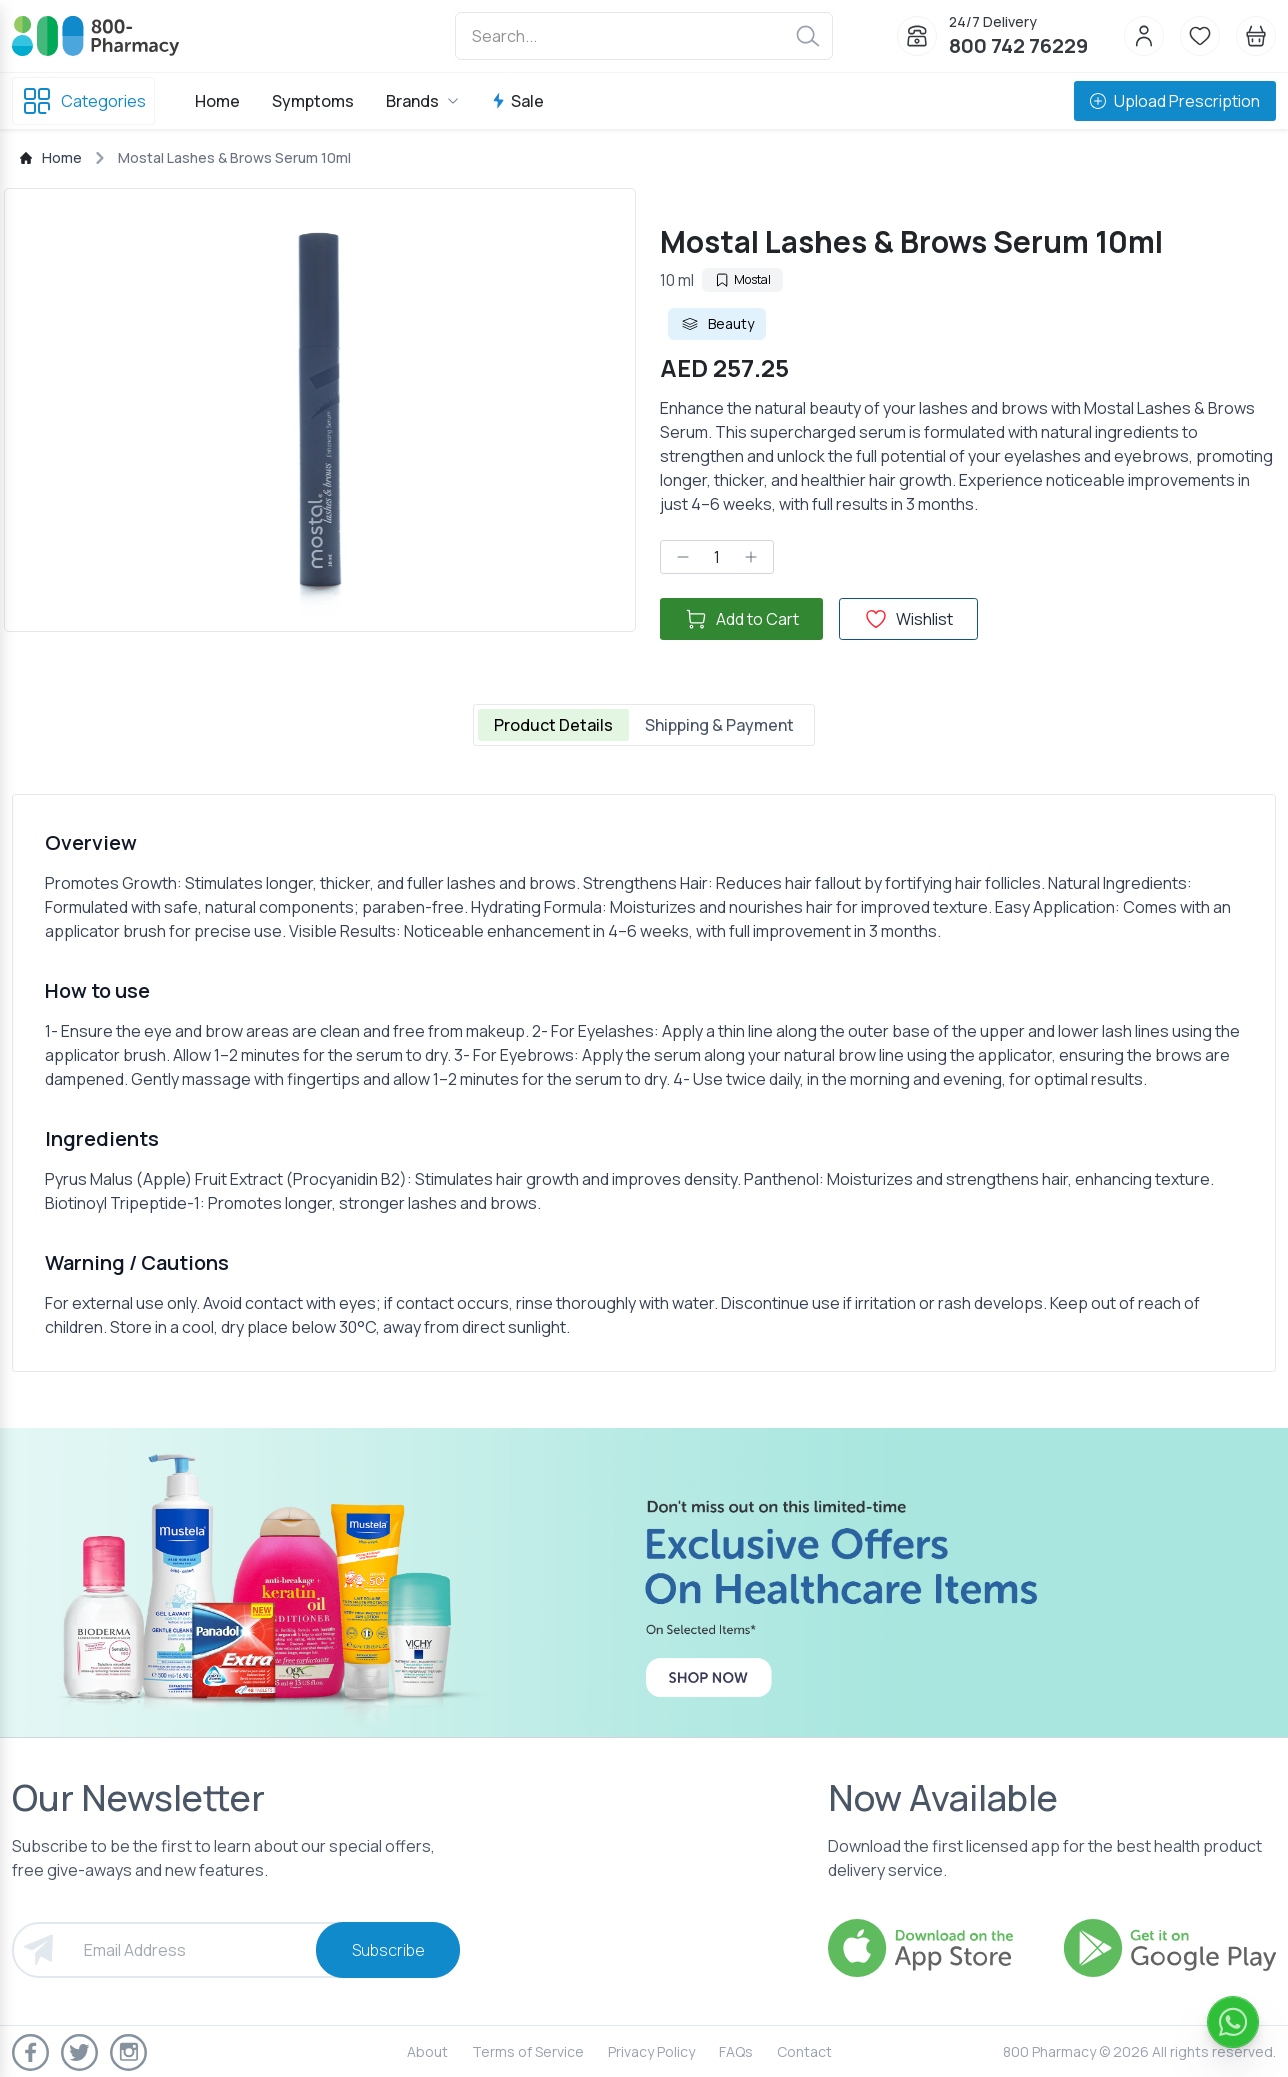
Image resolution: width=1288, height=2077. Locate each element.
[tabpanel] (644, 1083)
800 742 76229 (1018, 45)
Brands (422, 101)
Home (217, 101)
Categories (83, 101)
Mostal (742, 279)
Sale (517, 101)
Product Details (553, 725)
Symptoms (313, 101)
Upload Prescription (1175, 101)
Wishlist (908, 619)
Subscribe (388, 1950)
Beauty (717, 324)
